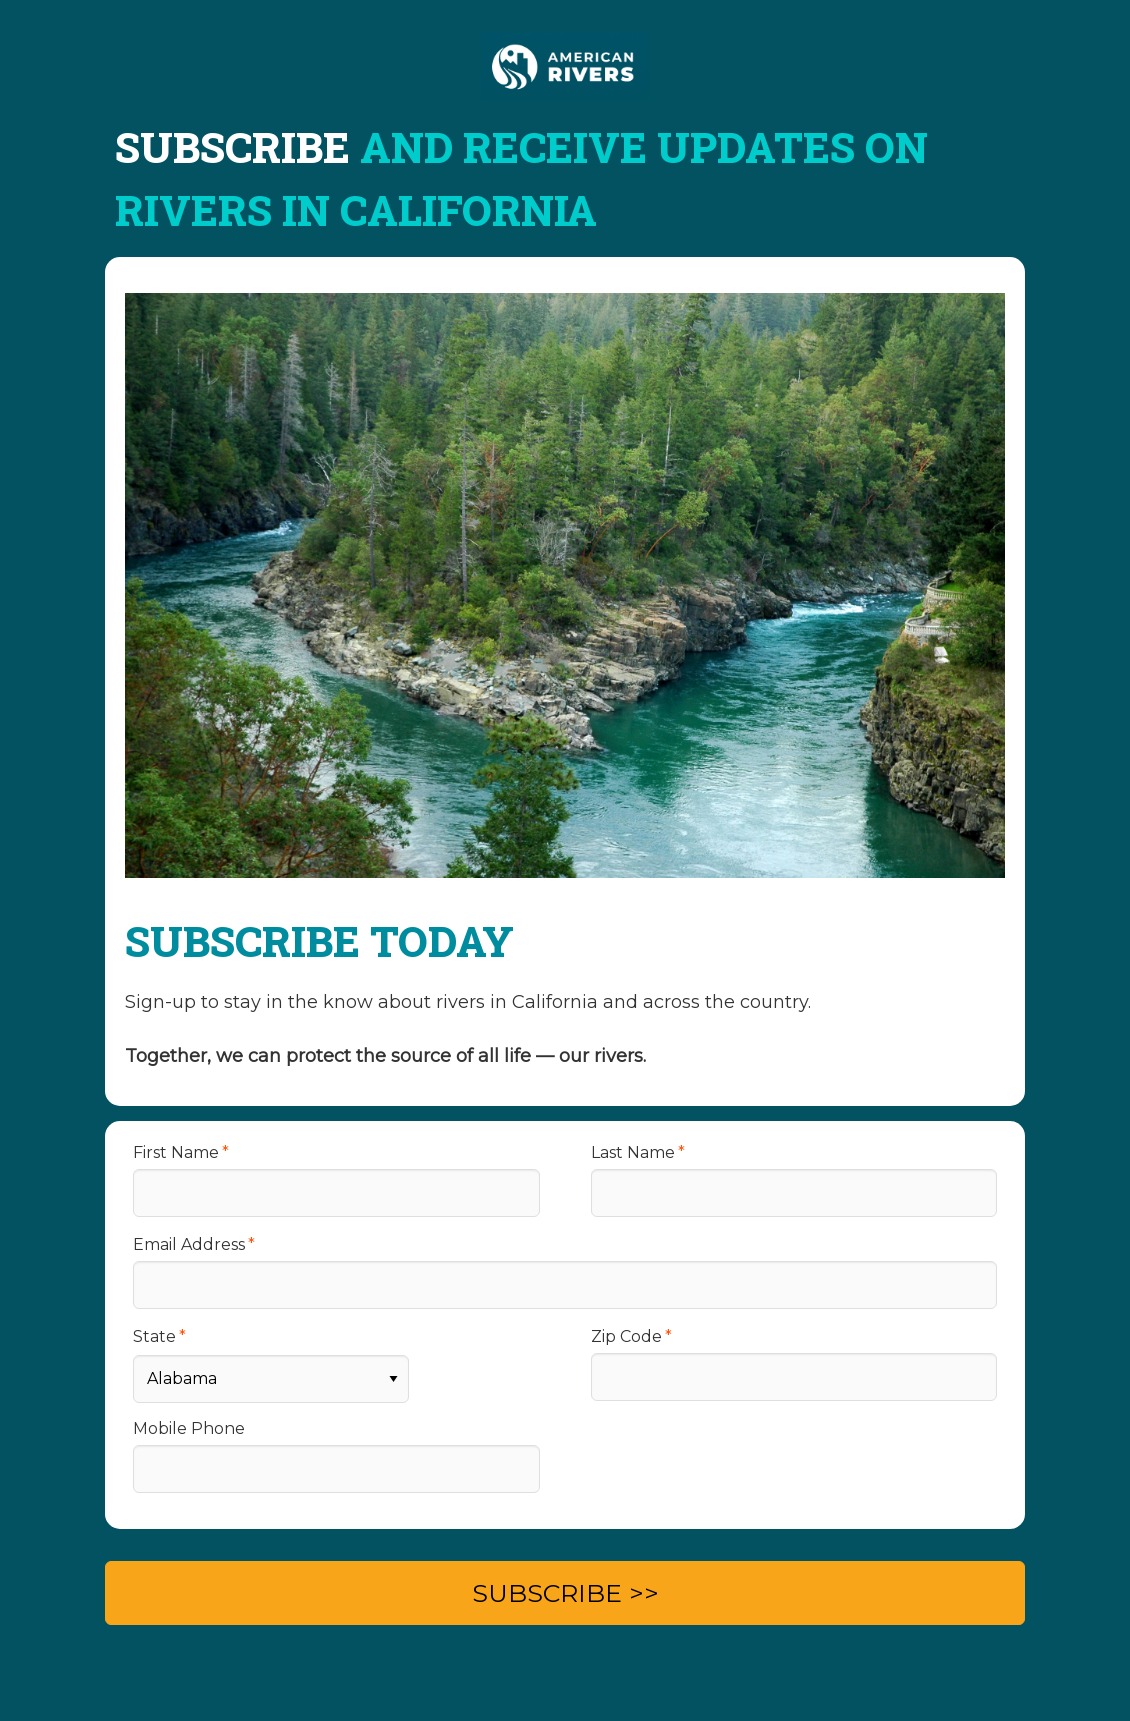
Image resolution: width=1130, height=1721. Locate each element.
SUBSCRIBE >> (565, 1593)
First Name (176, 1152)
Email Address (189, 1244)
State (154, 1336)
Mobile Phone (189, 1428)
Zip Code (626, 1336)
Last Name (633, 1152)
